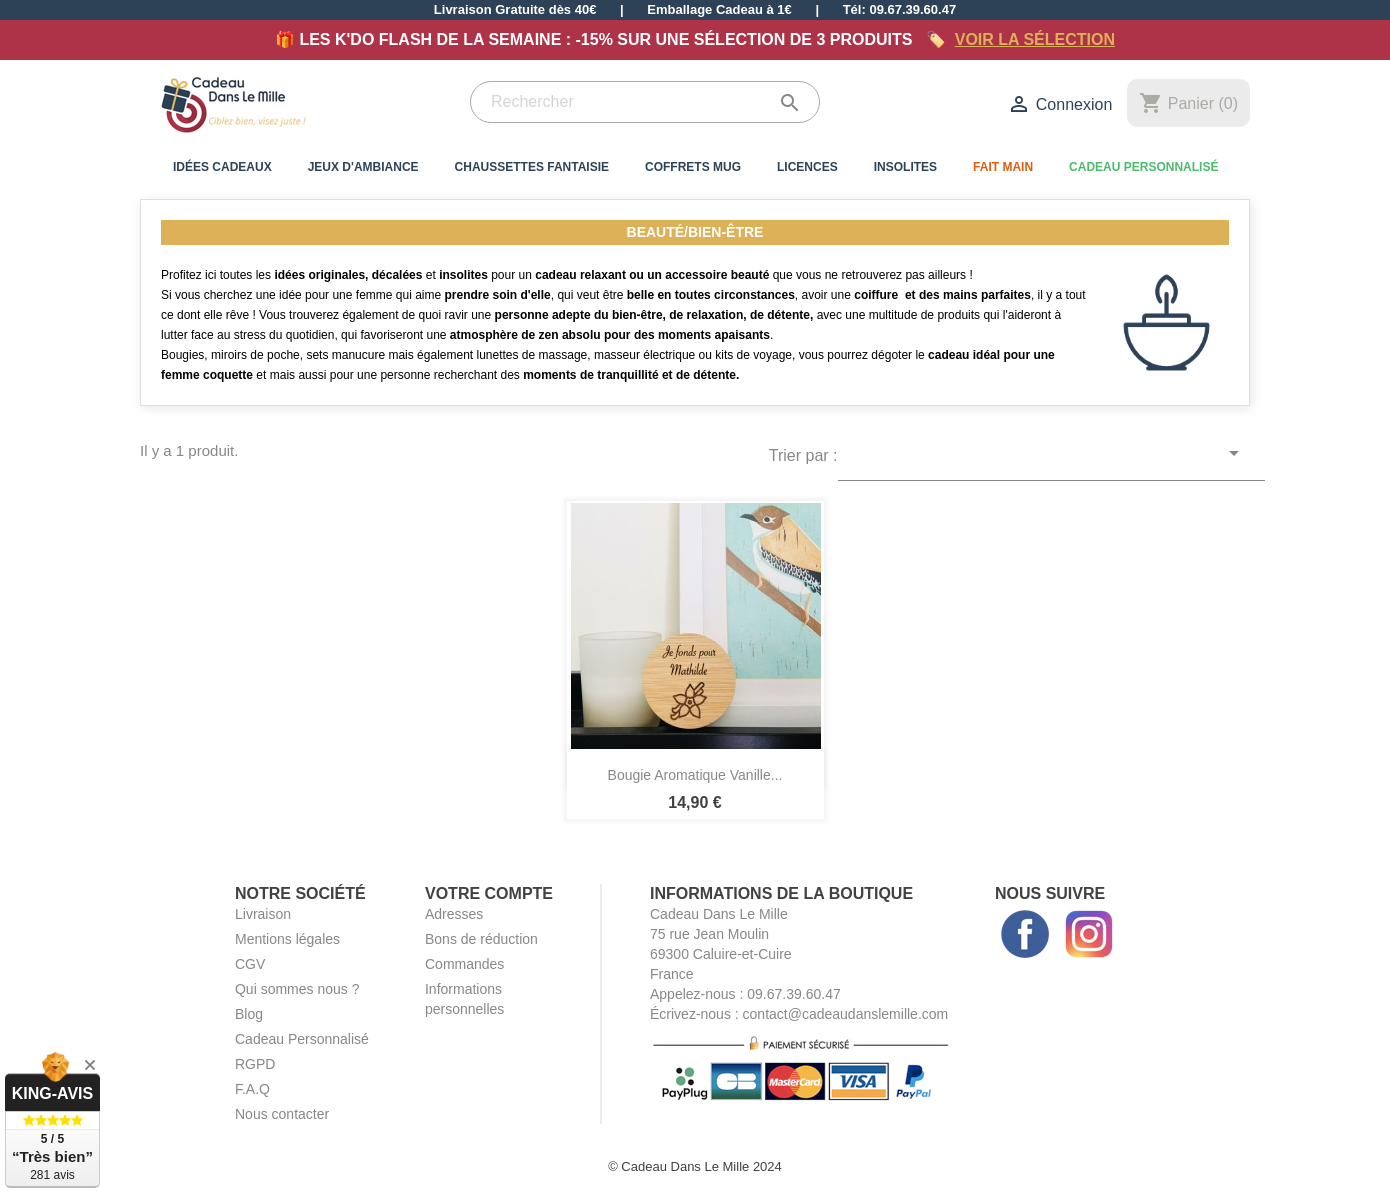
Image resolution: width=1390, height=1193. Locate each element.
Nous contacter (282, 1114)
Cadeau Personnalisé (1143, 167)
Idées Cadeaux (222, 167)
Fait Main (1003, 167)
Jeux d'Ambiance (363, 167)
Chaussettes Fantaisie (532, 167)
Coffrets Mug (693, 167)
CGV (250, 964)
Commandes (464, 964)
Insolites (905, 167)
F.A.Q (252, 1089)
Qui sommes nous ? (297, 989)
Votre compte (489, 893)
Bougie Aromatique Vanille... (695, 775)
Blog (249, 1014)
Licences (807, 167)
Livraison (263, 914)
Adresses (454, 914)
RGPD (255, 1064)
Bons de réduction (481, 939)
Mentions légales (287, 939)
